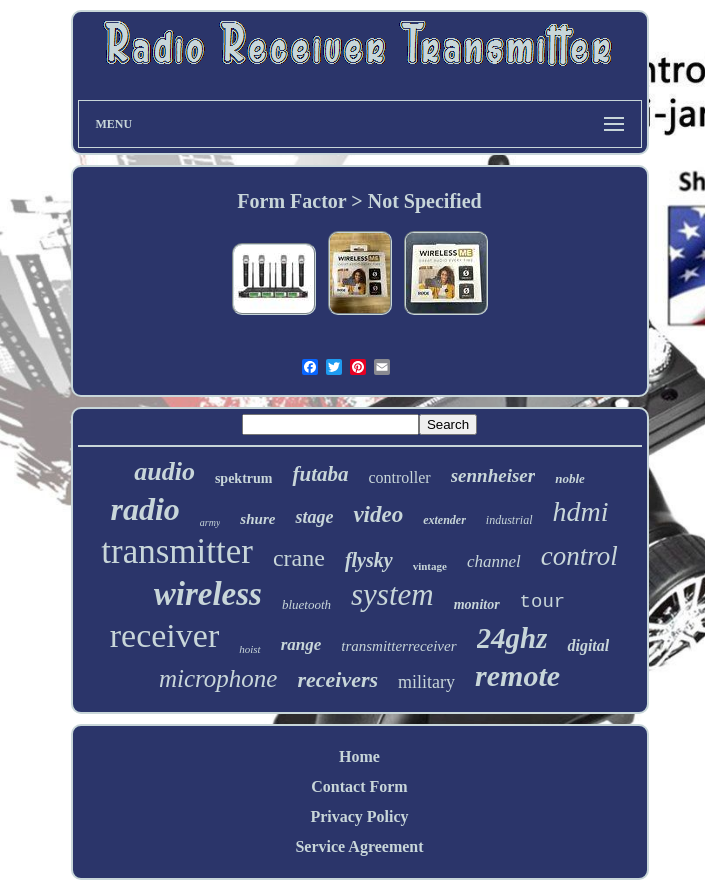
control (579, 556)
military (426, 682)
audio (164, 471)
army (210, 522)
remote (517, 675)
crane (299, 558)
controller (399, 477)
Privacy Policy (359, 816)
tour (543, 602)
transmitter (177, 551)
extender (444, 520)
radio (144, 509)
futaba (320, 474)
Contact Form (359, 786)
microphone (218, 678)
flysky (369, 560)
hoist (249, 649)
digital (588, 645)
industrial (509, 520)
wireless (208, 594)
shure (257, 519)
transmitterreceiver (398, 646)
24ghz (512, 638)
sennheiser (493, 475)
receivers (337, 679)
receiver (164, 635)
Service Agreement (359, 846)
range (301, 644)
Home (359, 756)
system (392, 594)
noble (570, 478)
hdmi (581, 511)
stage (314, 517)
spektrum (244, 478)
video (378, 514)
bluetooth (306, 604)
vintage (430, 566)
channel (494, 561)
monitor (477, 604)
